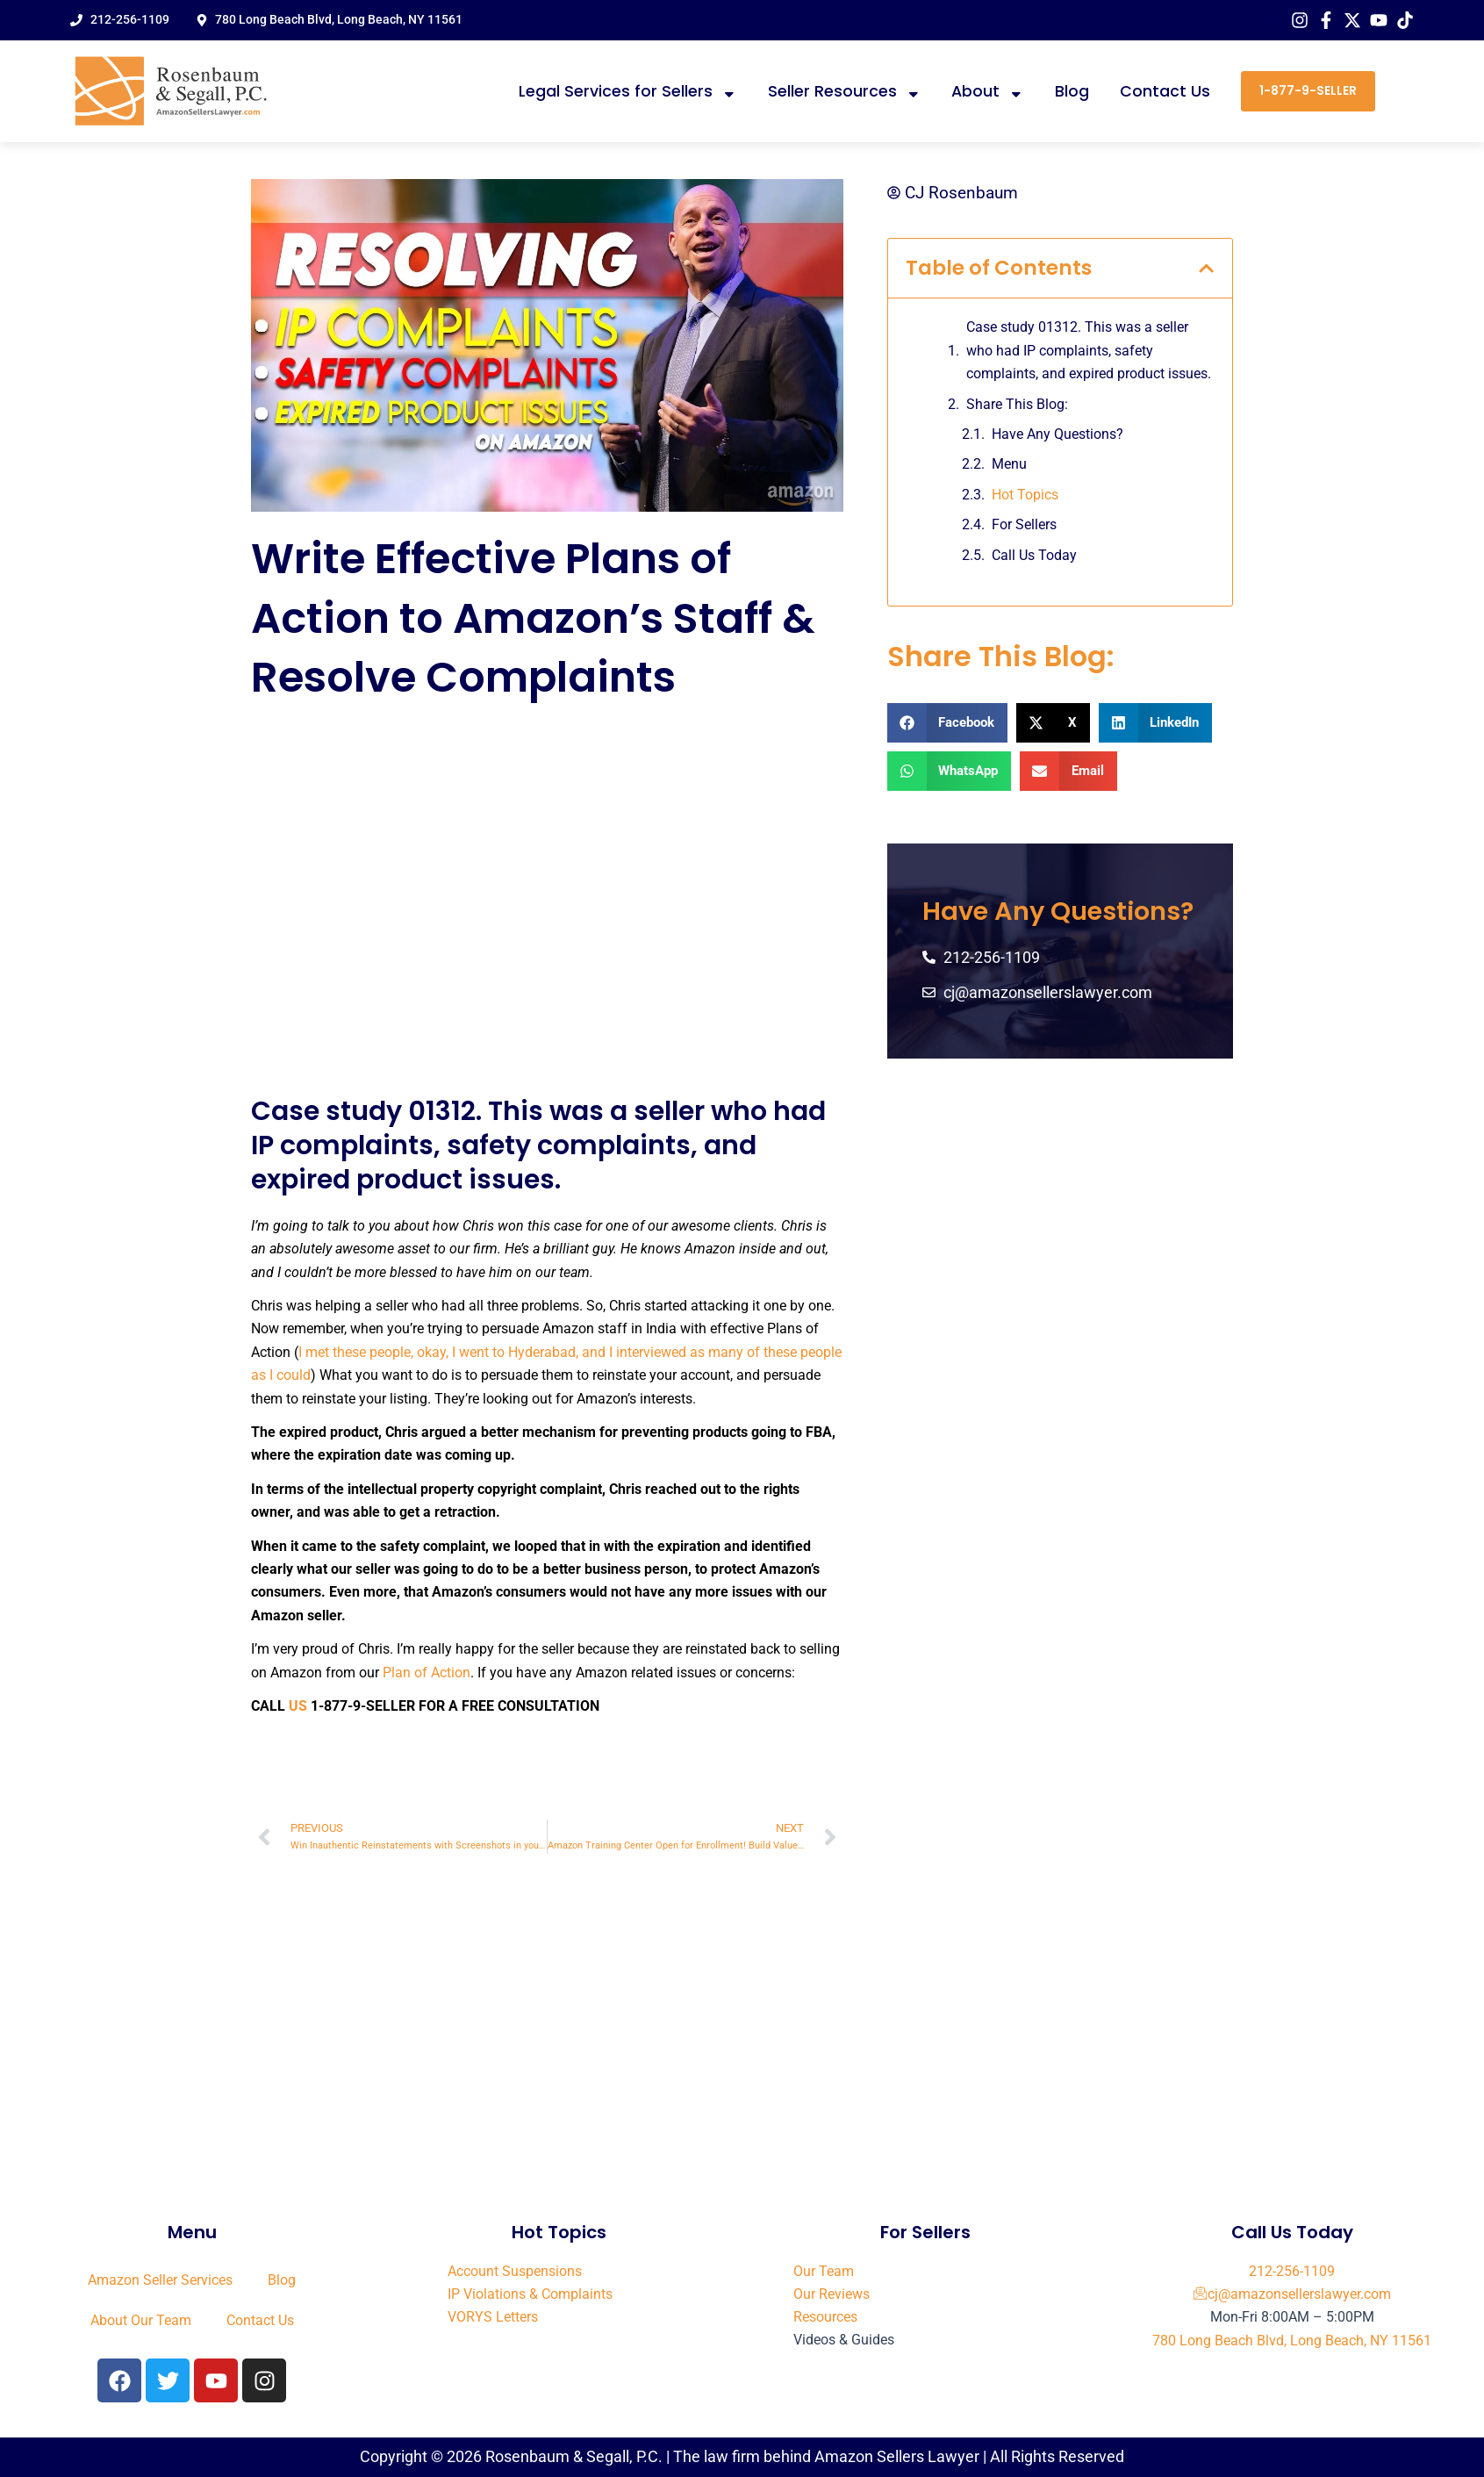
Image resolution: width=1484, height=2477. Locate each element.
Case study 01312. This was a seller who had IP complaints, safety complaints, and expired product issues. (1088, 351)
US (298, 1706)
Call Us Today (1034, 555)
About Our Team (140, 2320)
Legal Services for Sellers (628, 91)
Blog (1072, 91)
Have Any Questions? (1057, 434)
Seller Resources (844, 91)
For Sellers (1024, 525)
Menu (1009, 464)
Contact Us (1165, 91)
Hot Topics (1025, 494)
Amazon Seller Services (160, 2280)
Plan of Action (426, 1672)
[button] (1206, 268)
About (987, 91)
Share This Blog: (1017, 404)
